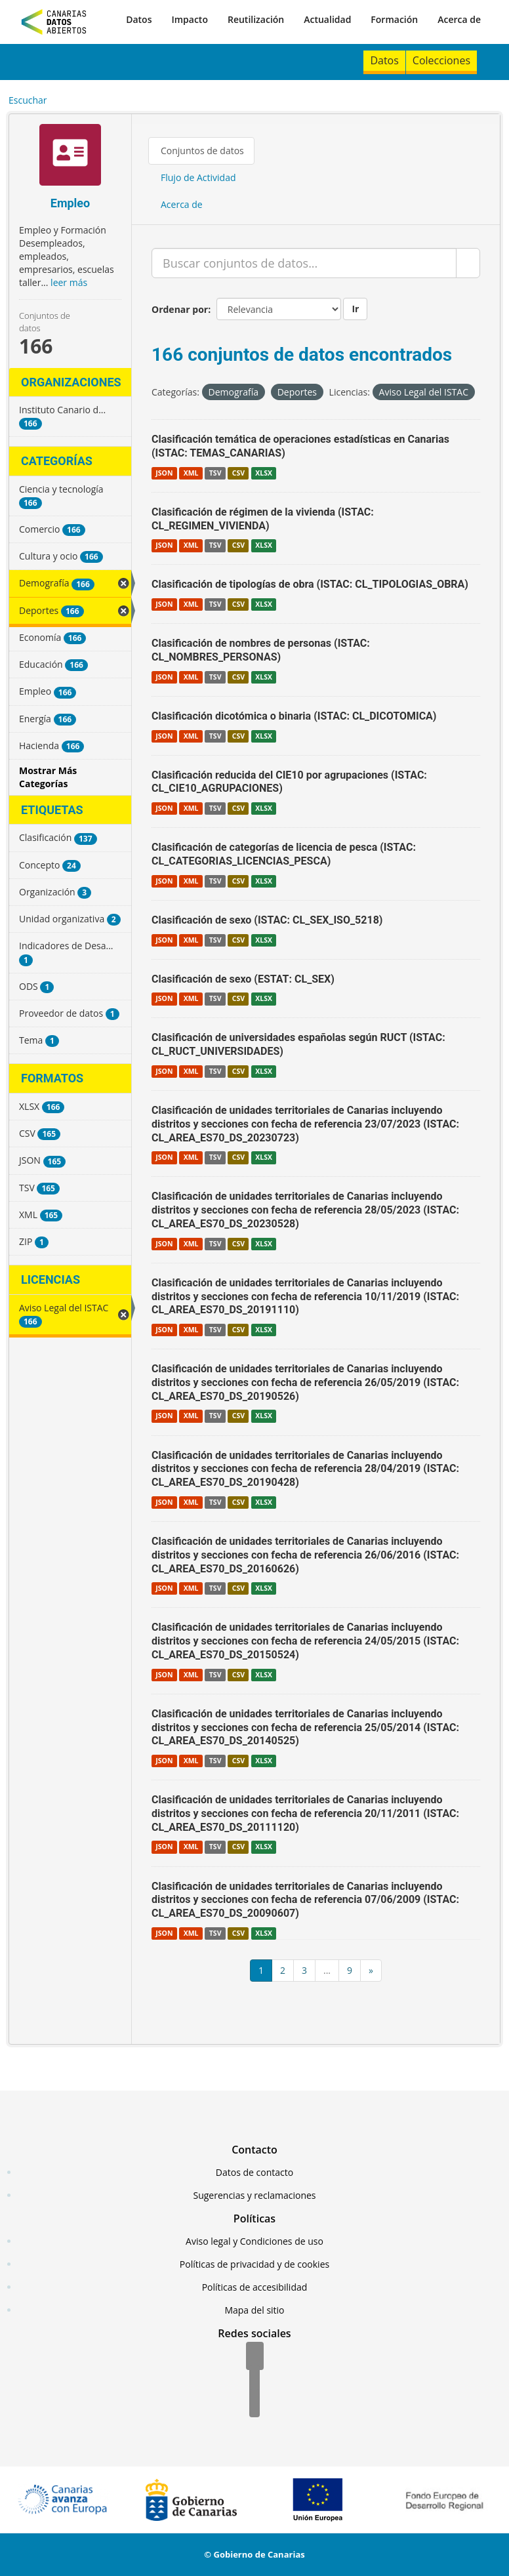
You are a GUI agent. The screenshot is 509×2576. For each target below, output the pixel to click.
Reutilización (256, 19)
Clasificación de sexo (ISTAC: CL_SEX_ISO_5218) (267, 920)
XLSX (263, 473)
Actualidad (327, 19)
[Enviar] (468, 263)
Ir (355, 308)
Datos (139, 19)
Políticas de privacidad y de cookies (254, 2264)
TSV (215, 473)
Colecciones (441, 60)
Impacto (189, 19)
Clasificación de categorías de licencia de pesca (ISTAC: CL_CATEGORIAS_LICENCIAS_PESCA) (284, 854)
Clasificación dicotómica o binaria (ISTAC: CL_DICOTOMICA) (294, 716)
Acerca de (459, 19)
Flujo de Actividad (198, 177)
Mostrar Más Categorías (48, 777)
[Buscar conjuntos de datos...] (304, 263)
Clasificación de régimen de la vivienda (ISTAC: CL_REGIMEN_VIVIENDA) (263, 519)
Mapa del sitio (254, 2310)
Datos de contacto (254, 2172)
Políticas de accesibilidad (255, 2287)
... (327, 1970)
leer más (69, 282)
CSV (238, 473)
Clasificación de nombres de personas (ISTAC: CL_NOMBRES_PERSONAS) (261, 650)
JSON (164, 473)
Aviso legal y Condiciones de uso (254, 2241)
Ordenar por (180, 309)
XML (191, 473)
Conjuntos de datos (202, 150)
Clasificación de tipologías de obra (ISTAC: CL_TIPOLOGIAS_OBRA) (310, 584)
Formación (394, 19)
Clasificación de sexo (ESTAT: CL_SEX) (243, 979)
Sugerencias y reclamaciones (254, 2195)
